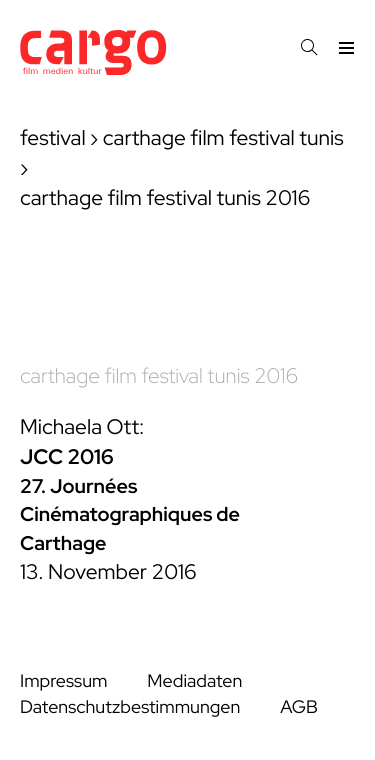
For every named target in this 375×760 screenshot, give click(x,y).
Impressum (63, 681)
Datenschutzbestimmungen (130, 707)
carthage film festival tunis (223, 138)
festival (53, 138)
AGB (299, 707)
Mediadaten (194, 681)
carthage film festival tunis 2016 (159, 376)
